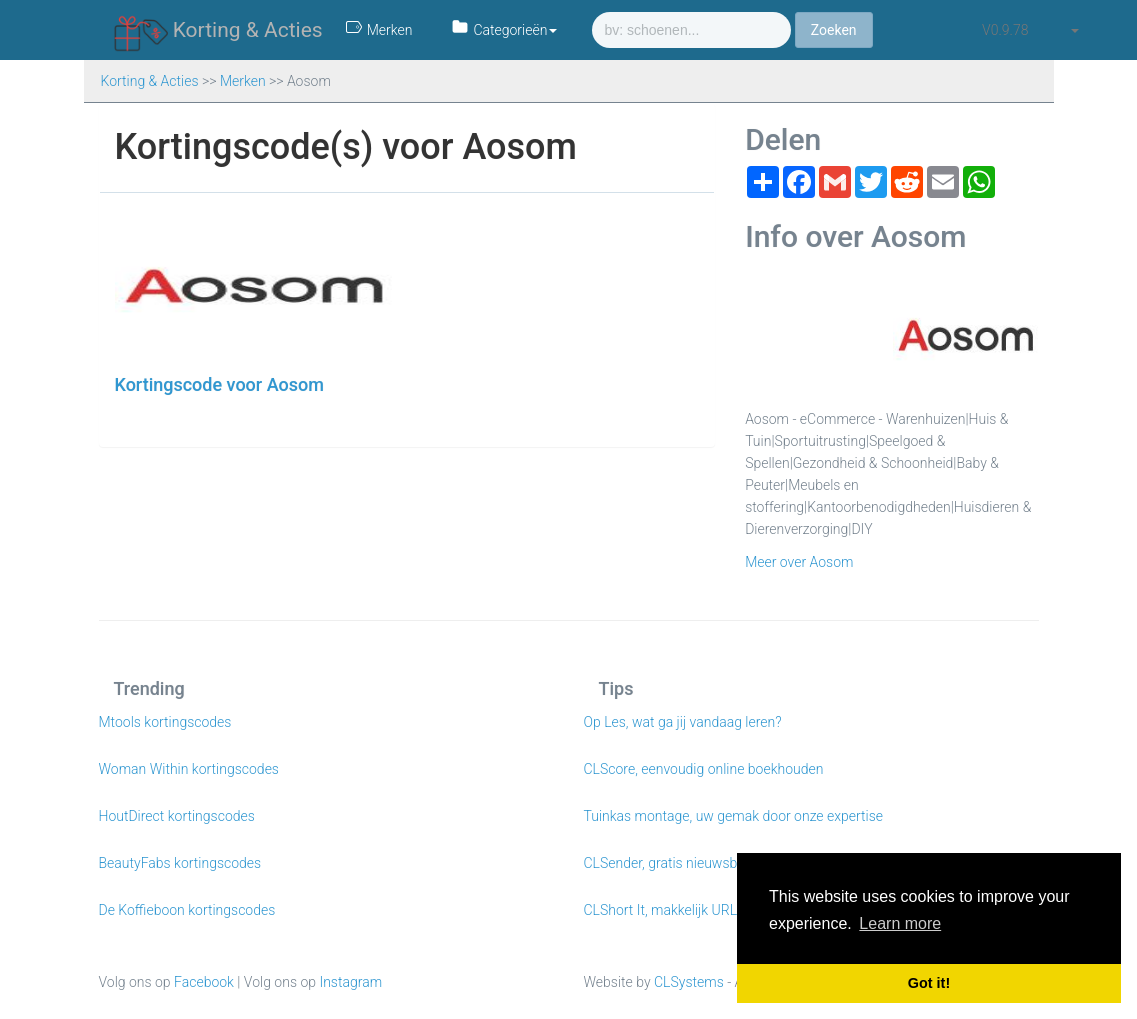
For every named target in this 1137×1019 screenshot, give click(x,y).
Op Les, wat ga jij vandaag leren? (683, 722)
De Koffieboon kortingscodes (187, 910)
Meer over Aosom (799, 562)
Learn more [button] (900, 923)
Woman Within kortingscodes (189, 769)
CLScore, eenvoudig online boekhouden (704, 769)
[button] (1074, 30)
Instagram (350, 982)
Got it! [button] (929, 983)
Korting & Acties (218, 31)
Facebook (204, 982)
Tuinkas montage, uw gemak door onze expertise (734, 816)
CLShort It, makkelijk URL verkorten (691, 910)
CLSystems (689, 982)
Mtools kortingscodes (165, 722)
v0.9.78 (1005, 30)
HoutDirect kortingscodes (177, 816)
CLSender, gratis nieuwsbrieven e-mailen (707, 863)
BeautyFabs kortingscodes (180, 863)
